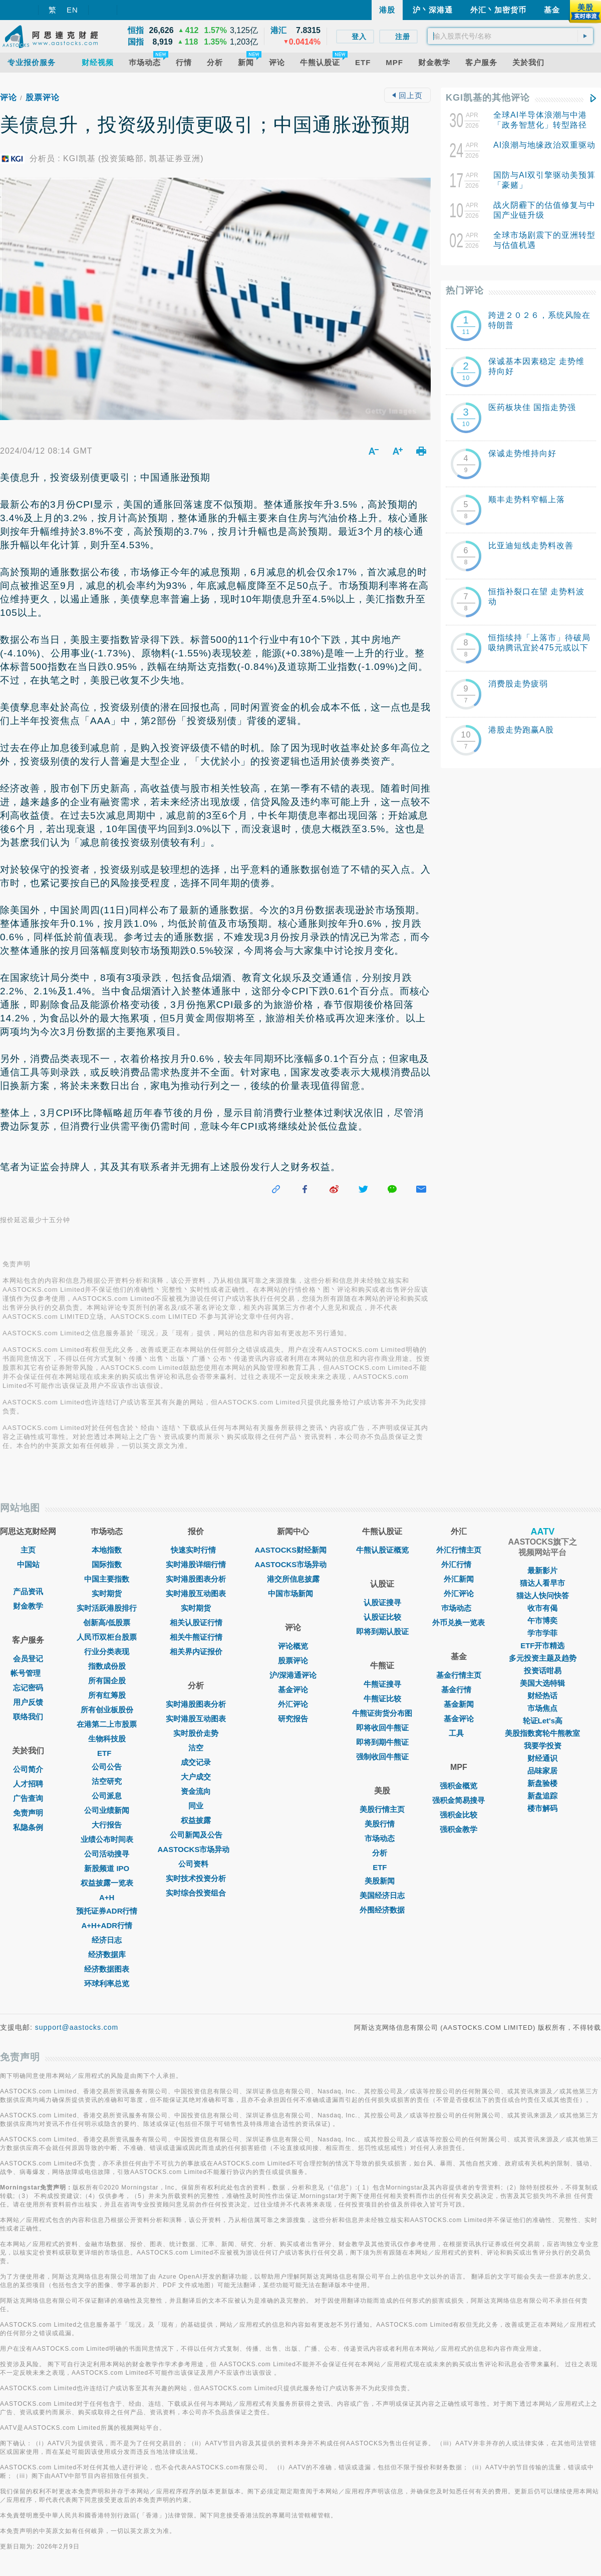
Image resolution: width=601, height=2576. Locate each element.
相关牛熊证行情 (196, 1637)
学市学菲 (542, 1633)
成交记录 (196, 1762)
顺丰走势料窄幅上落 (526, 499)
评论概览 (293, 1646)
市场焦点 (542, 1708)
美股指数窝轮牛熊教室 (542, 1733)
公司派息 (107, 1795)
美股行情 (382, 1823)
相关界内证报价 (196, 1651)
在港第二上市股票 (107, 1724)
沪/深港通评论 (293, 1675)
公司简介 (28, 1769)
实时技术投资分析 (196, 1878)
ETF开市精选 (542, 1645)
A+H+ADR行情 (106, 1925)
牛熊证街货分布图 (382, 1713)
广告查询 (28, 1798)
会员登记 (28, 1658)
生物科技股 (107, 1738)
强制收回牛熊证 (382, 1756)
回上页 (407, 95)
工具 (459, 1733)
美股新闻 (382, 1881)
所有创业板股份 (107, 1709)
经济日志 (107, 1940)
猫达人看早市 (542, 1583)
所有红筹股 (107, 1695)
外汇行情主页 (458, 1550)
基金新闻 (459, 1704)
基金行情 (458, 1689)
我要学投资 (542, 1745)
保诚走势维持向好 (522, 453)
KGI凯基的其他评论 (488, 98)
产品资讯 (28, 1591)
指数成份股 (107, 1666)
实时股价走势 (195, 1733)
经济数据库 (107, 1954)
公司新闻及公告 (196, 1834)
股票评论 (43, 97)
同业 (195, 1805)
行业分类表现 (106, 1651)
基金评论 (293, 1689)
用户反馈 (28, 1702)
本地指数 (107, 1550)
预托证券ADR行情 (107, 1911)
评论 (8, 97)
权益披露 (196, 1820)
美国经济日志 (382, 1895)
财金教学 (28, 1606)
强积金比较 (458, 1814)
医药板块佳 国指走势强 (532, 407)
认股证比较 (382, 1617)
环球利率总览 (106, 1983)
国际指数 (107, 1564)
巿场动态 (458, 1608)
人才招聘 (28, 1783)
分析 (382, 1853)
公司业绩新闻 (106, 1810)
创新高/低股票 (106, 1622)
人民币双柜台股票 (107, 1637)
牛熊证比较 (382, 1698)
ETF (106, 1753)
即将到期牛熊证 (382, 1742)
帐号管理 (28, 1673)
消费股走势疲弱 (518, 683)
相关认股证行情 (196, 1622)
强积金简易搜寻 (458, 1800)
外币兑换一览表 (458, 1622)
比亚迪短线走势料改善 (530, 545)
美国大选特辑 (542, 1683)
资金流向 (196, 1791)
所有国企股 (107, 1680)
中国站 (28, 1564)
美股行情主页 (382, 1809)
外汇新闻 (459, 1579)
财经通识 (542, 1758)
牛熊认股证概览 (382, 1550)
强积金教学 (458, 1829)
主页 (28, 1550)
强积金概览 (458, 1785)
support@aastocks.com (77, 2027)
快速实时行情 (196, 1550)
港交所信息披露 (293, 1579)
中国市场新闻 (293, 1593)
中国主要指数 (106, 1579)
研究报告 (293, 1718)
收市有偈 (542, 1608)
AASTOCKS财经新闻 (293, 1550)
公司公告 (107, 1766)
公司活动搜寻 (106, 1854)
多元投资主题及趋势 (542, 1658)
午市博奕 (542, 1620)
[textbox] (510, 36)
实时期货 (107, 1593)
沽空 (195, 1747)
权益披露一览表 (107, 1883)
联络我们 (28, 1716)
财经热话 (542, 1695)
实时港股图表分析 (196, 1579)
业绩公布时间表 (107, 1839)
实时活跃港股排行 (107, 1608)
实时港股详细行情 (196, 1564)
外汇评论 (293, 1704)
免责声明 (28, 1812)
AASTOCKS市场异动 (196, 1849)
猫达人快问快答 (542, 1595)
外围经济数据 (382, 1910)
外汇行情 (458, 1564)
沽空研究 (107, 1781)
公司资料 (195, 1864)
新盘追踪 (542, 1795)
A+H (106, 1897)
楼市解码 (542, 1808)
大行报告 (107, 1824)
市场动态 (382, 1838)
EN (72, 10)
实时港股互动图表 (196, 1593)
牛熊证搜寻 (382, 1684)
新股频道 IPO (106, 1868)
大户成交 (196, 1776)
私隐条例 (28, 1827)
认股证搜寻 (382, 1602)
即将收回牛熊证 (382, 1727)
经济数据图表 (106, 1969)
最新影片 (542, 1570)
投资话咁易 (542, 1670)
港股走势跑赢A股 (521, 729)
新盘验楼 (542, 1783)
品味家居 (542, 1770)
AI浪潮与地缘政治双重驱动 (544, 145)
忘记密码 (28, 1687)
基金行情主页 (458, 1675)
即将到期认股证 (382, 1631)
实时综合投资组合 (196, 1893)
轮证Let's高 (542, 1720)
